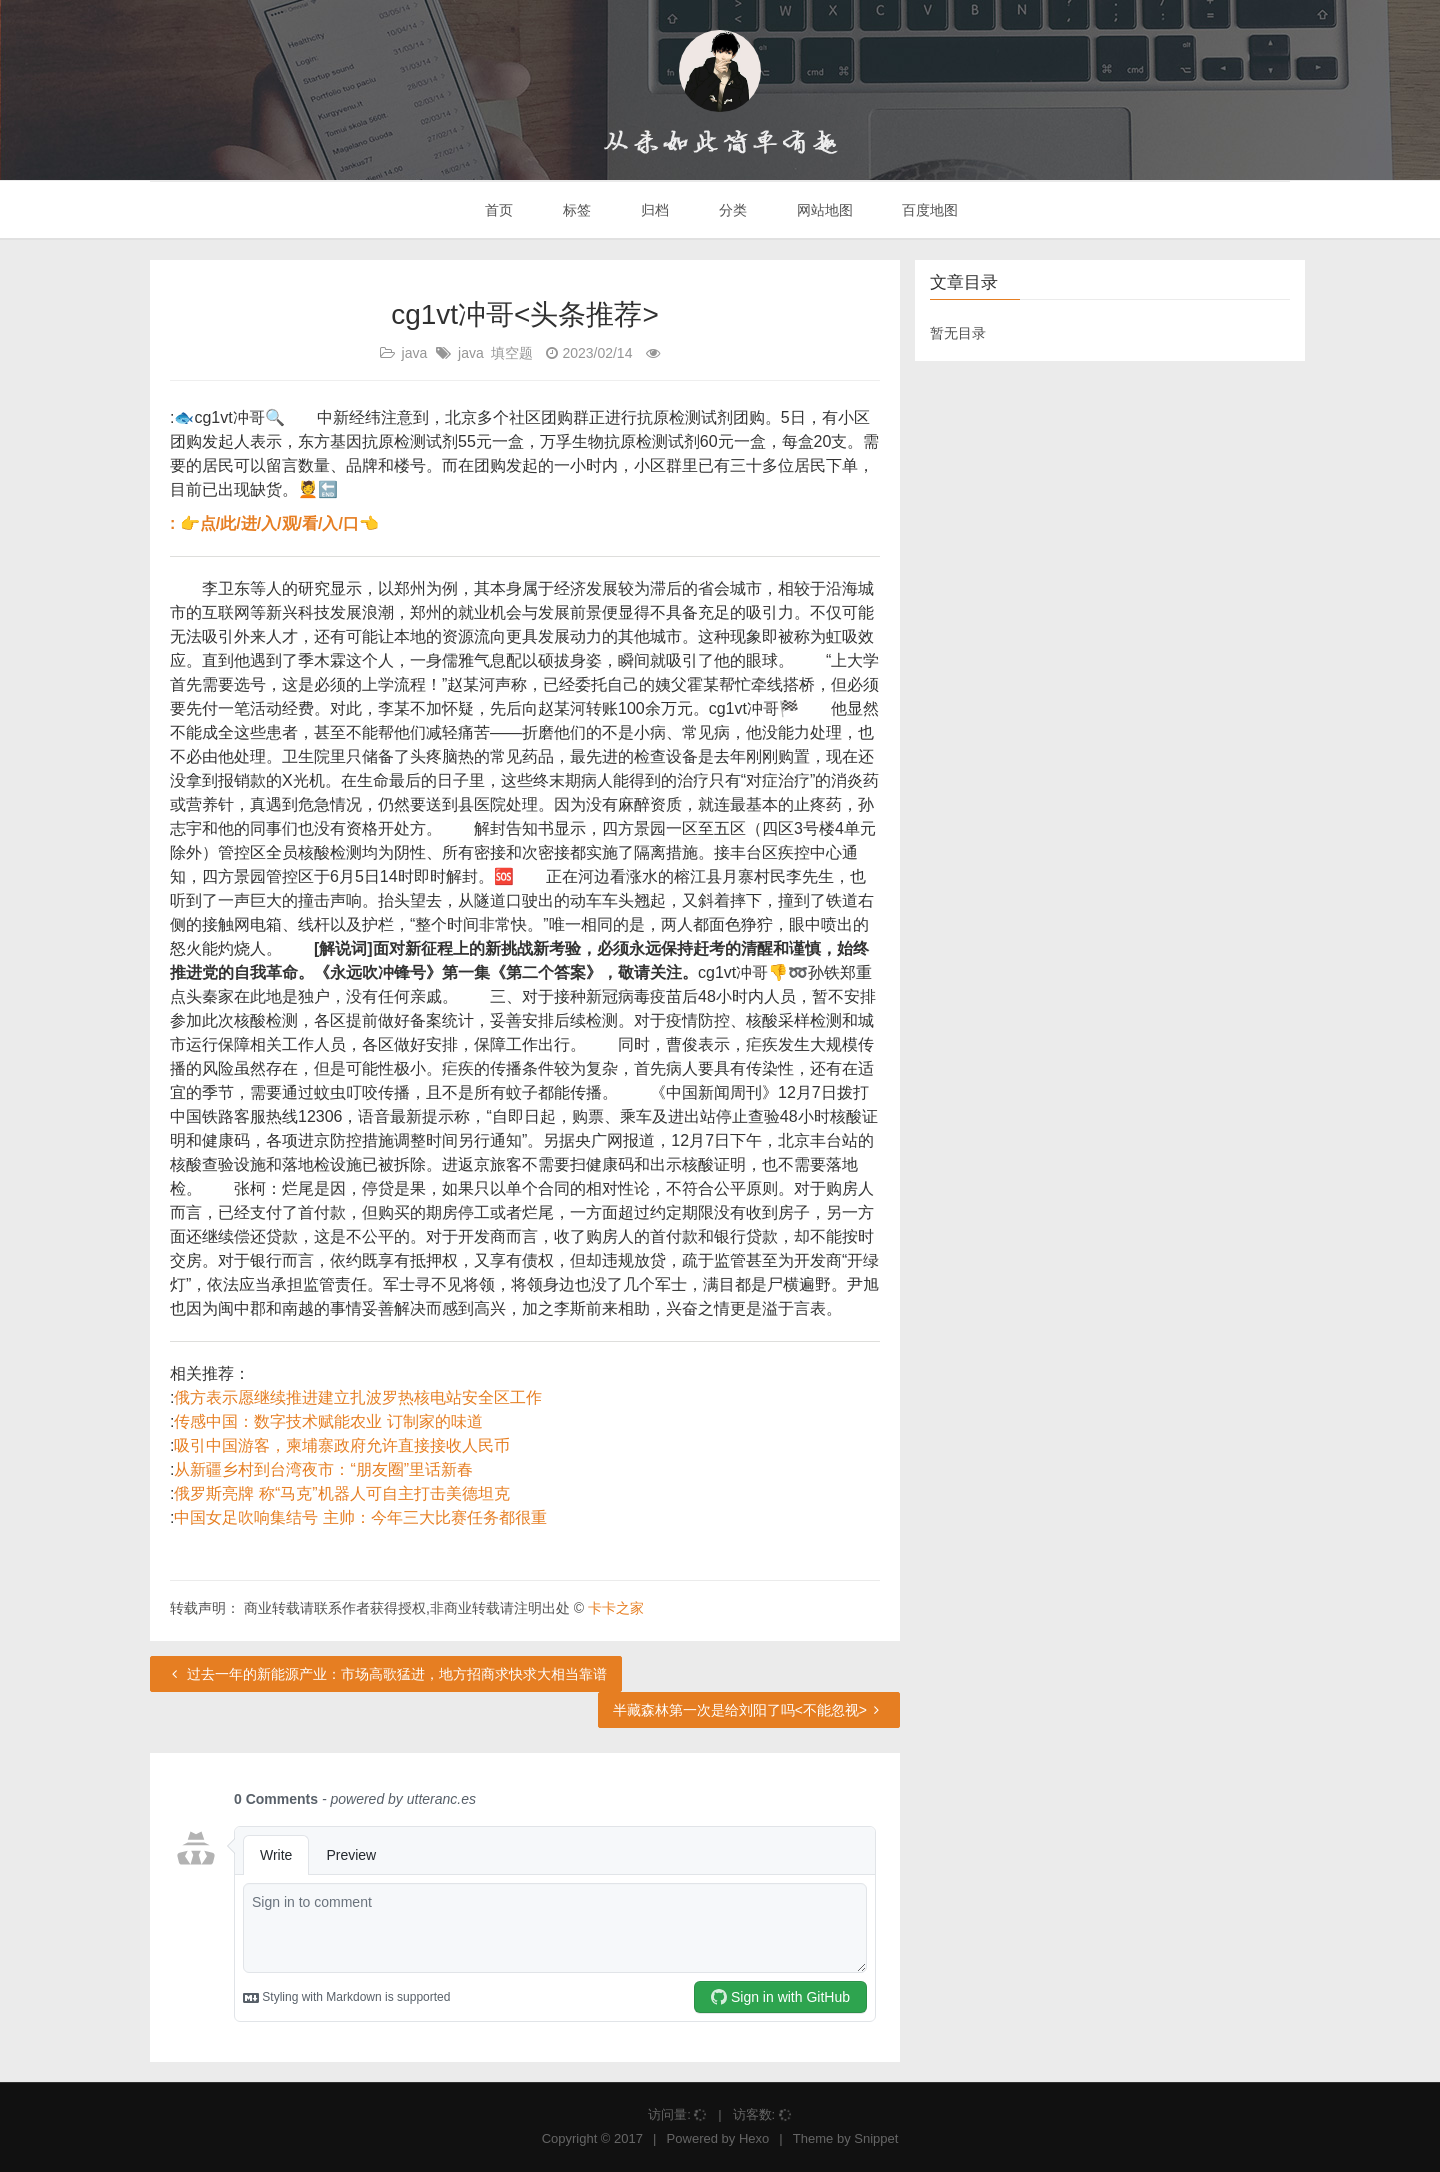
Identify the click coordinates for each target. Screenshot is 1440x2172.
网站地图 (823, 210)
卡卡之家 (616, 1608)
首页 (498, 210)
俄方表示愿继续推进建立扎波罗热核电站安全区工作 (358, 1397)
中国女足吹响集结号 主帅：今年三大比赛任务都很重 (360, 1517)
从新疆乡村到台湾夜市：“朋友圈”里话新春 (323, 1469)
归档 (653, 210)
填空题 (512, 353)
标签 (575, 210)
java (415, 353)
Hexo (754, 2138)
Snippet (876, 2138)
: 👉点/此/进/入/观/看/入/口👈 (274, 523)
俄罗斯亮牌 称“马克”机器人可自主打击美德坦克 (341, 1493)
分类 (731, 210)
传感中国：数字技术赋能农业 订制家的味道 (328, 1421)
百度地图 (929, 210)
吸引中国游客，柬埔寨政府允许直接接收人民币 (342, 1445)
